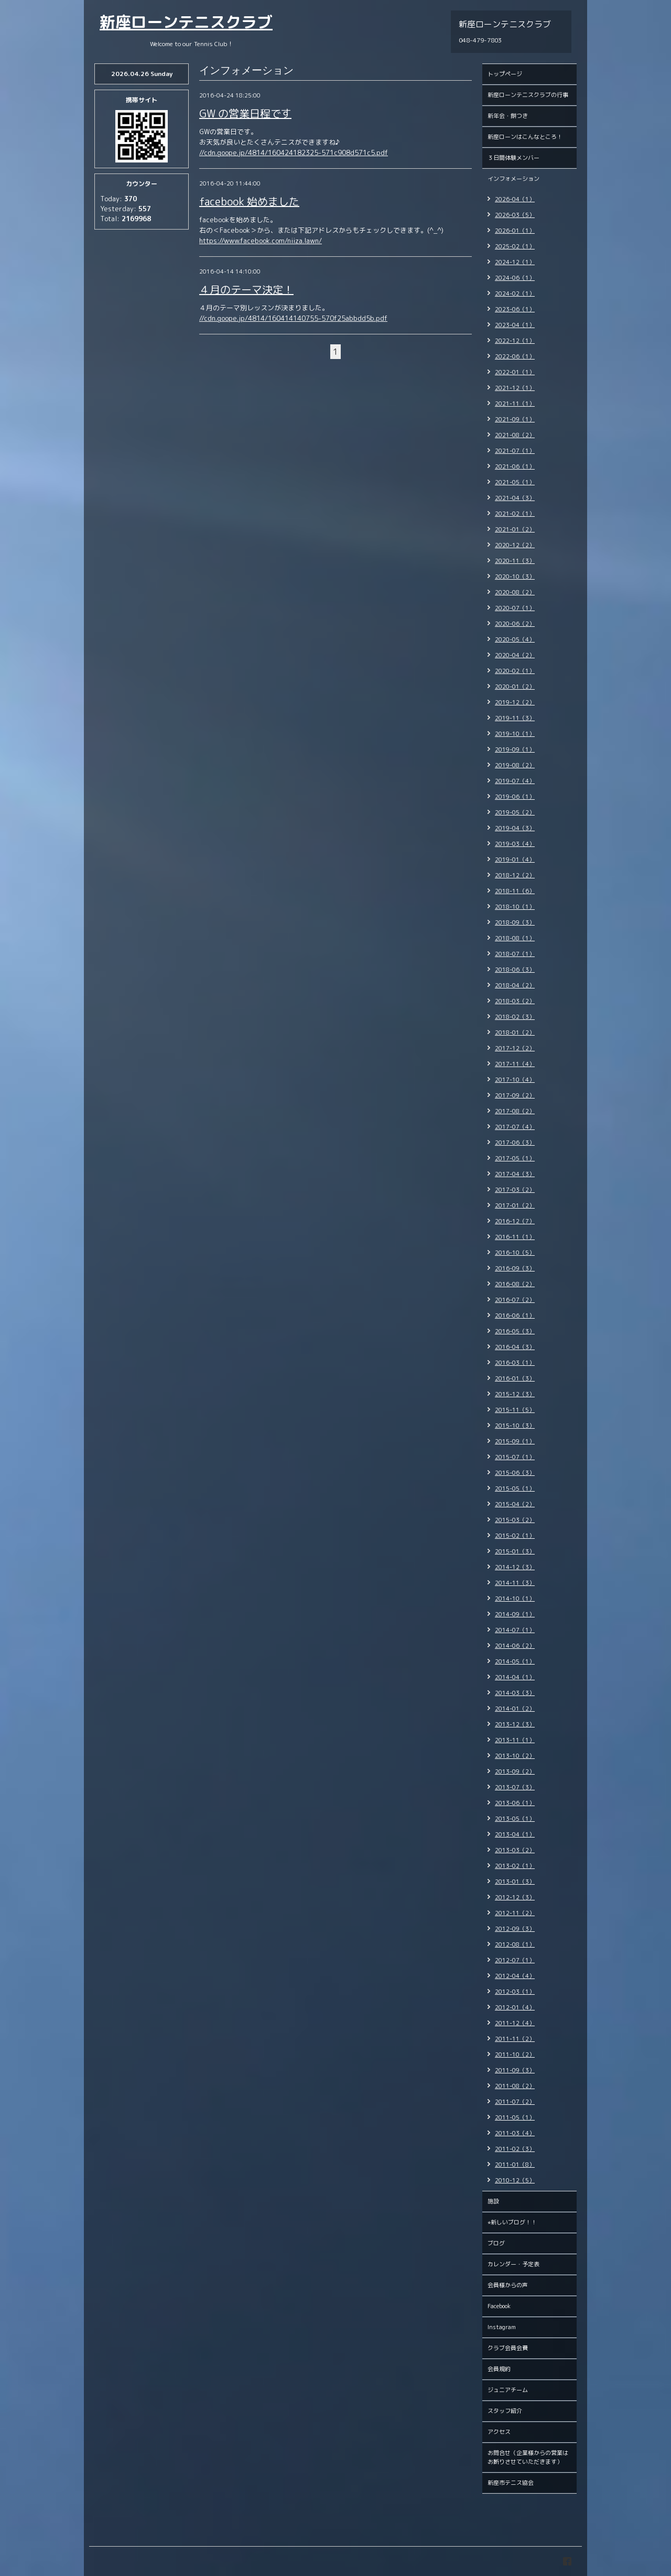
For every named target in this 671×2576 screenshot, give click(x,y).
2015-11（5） (515, 1410)
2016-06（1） (515, 1315)
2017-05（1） (515, 1158)
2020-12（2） (515, 545)
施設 (493, 2201)
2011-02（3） (515, 2149)
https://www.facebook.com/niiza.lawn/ (260, 240)
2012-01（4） (515, 2007)
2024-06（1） (515, 278)
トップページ (505, 74)
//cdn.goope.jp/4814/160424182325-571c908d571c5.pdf (293, 152)
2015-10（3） (515, 1425)
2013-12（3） (515, 1724)
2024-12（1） (515, 262)
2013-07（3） (515, 1787)
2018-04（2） (515, 985)
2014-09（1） (515, 1614)
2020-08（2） (515, 592)
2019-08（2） (515, 765)
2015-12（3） (515, 1394)
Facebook (499, 2306)
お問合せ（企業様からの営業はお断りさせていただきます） (528, 2457)
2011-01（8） (515, 2164)
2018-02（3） (515, 1017)
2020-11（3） (515, 561)
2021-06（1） (515, 466)
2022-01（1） (515, 372)
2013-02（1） (515, 1866)
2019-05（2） (515, 812)
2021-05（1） (515, 482)
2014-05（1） (515, 1661)
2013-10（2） (515, 1756)
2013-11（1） (515, 1740)
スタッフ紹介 (505, 2411)
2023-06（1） (515, 309)
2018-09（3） (515, 922)
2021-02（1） (515, 513)
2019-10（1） (515, 734)
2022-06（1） (515, 356)
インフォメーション (513, 179)
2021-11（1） (515, 403)
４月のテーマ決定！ (246, 289)
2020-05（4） (515, 639)
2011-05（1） (515, 2117)
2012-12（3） (515, 1897)
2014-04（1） (515, 1677)
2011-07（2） (515, 2101)
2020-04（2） (515, 655)
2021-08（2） (515, 435)
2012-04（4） (515, 1976)
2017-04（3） (515, 1174)
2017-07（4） (515, 1127)
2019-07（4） (515, 781)
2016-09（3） (515, 1268)
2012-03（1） (515, 1991)
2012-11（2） (515, 1913)
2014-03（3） (515, 1693)
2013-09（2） (515, 1771)
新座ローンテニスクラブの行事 (528, 95)
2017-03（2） (515, 1190)
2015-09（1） (515, 1441)
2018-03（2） (515, 1001)
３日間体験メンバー (513, 158)
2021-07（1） (515, 451)
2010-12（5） (515, 2180)
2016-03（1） (515, 1362)
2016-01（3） (515, 1378)
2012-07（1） (515, 1960)
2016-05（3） (515, 1331)
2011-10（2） (515, 2054)
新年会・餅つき (508, 116)
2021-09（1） (515, 419)
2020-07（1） (515, 608)
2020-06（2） (515, 623)
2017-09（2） (515, 1095)
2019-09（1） (515, 749)
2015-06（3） (515, 1473)
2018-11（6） (515, 891)
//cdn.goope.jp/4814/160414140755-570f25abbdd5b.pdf (293, 318)
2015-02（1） (515, 1535)
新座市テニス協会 (511, 2483)
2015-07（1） (515, 1457)
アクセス (499, 2432)
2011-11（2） (515, 2039)
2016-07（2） (515, 1300)
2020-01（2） (515, 686)
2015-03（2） (515, 1520)
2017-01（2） (515, 1205)
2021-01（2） (515, 529)
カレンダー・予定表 (513, 2264)
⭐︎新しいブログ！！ (512, 2222)
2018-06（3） (515, 969)
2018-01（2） (515, 1032)
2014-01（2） (515, 1708)
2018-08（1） (515, 938)
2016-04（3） (515, 1347)
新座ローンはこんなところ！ (525, 137)
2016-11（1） (515, 1237)
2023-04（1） (515, 325)
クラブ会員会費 (508, 2348)
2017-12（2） (515, 1048)
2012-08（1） (515, 1944)
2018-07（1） (515, 954)
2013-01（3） (515, 1881)
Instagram (502, 2327)
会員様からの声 (508, 2285)
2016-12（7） (515, 1221)
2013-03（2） (515, 1850)
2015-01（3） (515, 1551)
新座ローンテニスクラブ (186, 22)
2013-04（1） (515, 1834)
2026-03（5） (515, 215)
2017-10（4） (515, 1079)
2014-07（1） (515, 1630)
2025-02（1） (515, 246)
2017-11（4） (515, 1064)
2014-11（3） (515, 1583)
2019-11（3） (515, 718)
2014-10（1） (515, 1598)
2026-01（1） (515, 230)
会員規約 (499, 2369)
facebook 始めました (249, 201)
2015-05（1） (515, 1488)
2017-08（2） (515, 1111)
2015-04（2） (515, 1504)
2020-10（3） (515, 576)
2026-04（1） (515, 199)
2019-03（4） (515, 844)
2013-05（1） (515, 1818)
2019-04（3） (515, 828)
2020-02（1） (515, 671)
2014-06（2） (515, 1646)
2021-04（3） (515, 498)
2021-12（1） (515, 388)
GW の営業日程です (245, 113)
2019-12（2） (515, 702)
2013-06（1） (515, 1803)
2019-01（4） (515, 859)
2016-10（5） (515, 1252)
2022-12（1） (515, 340)
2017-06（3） (515, 1142)
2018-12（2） (515, 875)
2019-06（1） (515, 796)
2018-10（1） (515, 907)
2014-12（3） (515, 1567)
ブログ (496, 2243)
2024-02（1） (515, 293)
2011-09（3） (515, 2070)
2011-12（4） (515, 2023)
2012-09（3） (515, 1929)
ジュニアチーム (508, 2390)
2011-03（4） (515, 2133)
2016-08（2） (515, 1284)
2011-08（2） (515, 2086)
